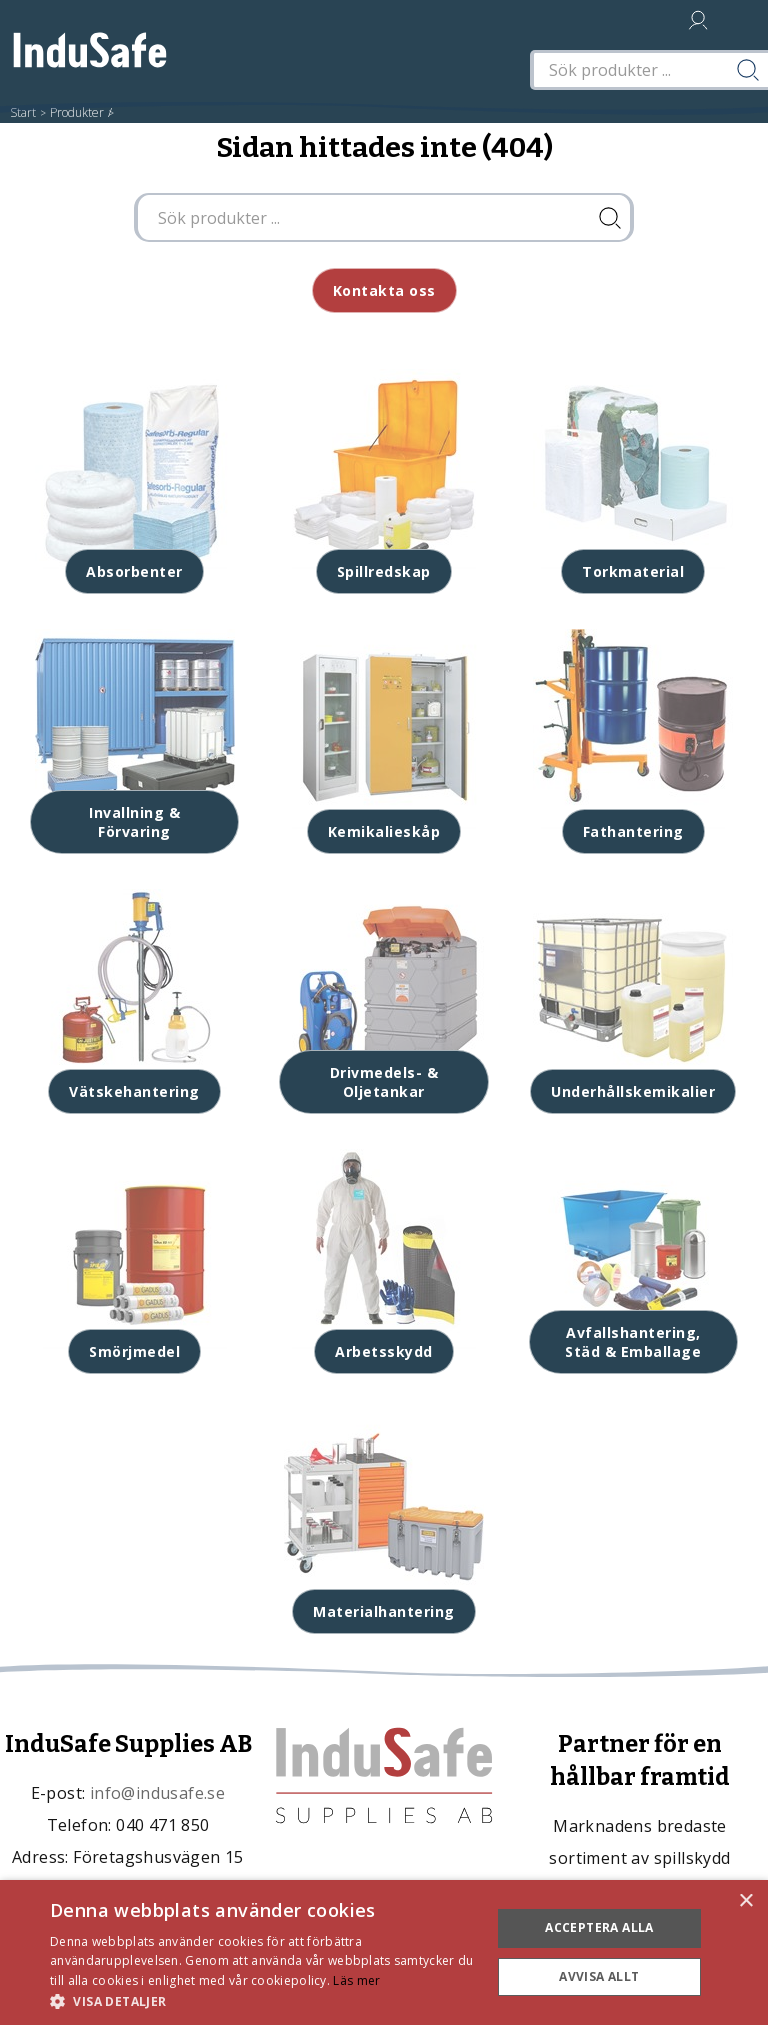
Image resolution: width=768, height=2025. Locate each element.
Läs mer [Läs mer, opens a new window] (356, 1980)
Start (23, 112)
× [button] (745, 1901)
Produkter (77, 112)
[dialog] (384, 1952)
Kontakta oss (384, 290)
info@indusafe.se (157, 1793)
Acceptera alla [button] (599, 1927)
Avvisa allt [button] (599, 1976)
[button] (264, 2000)
